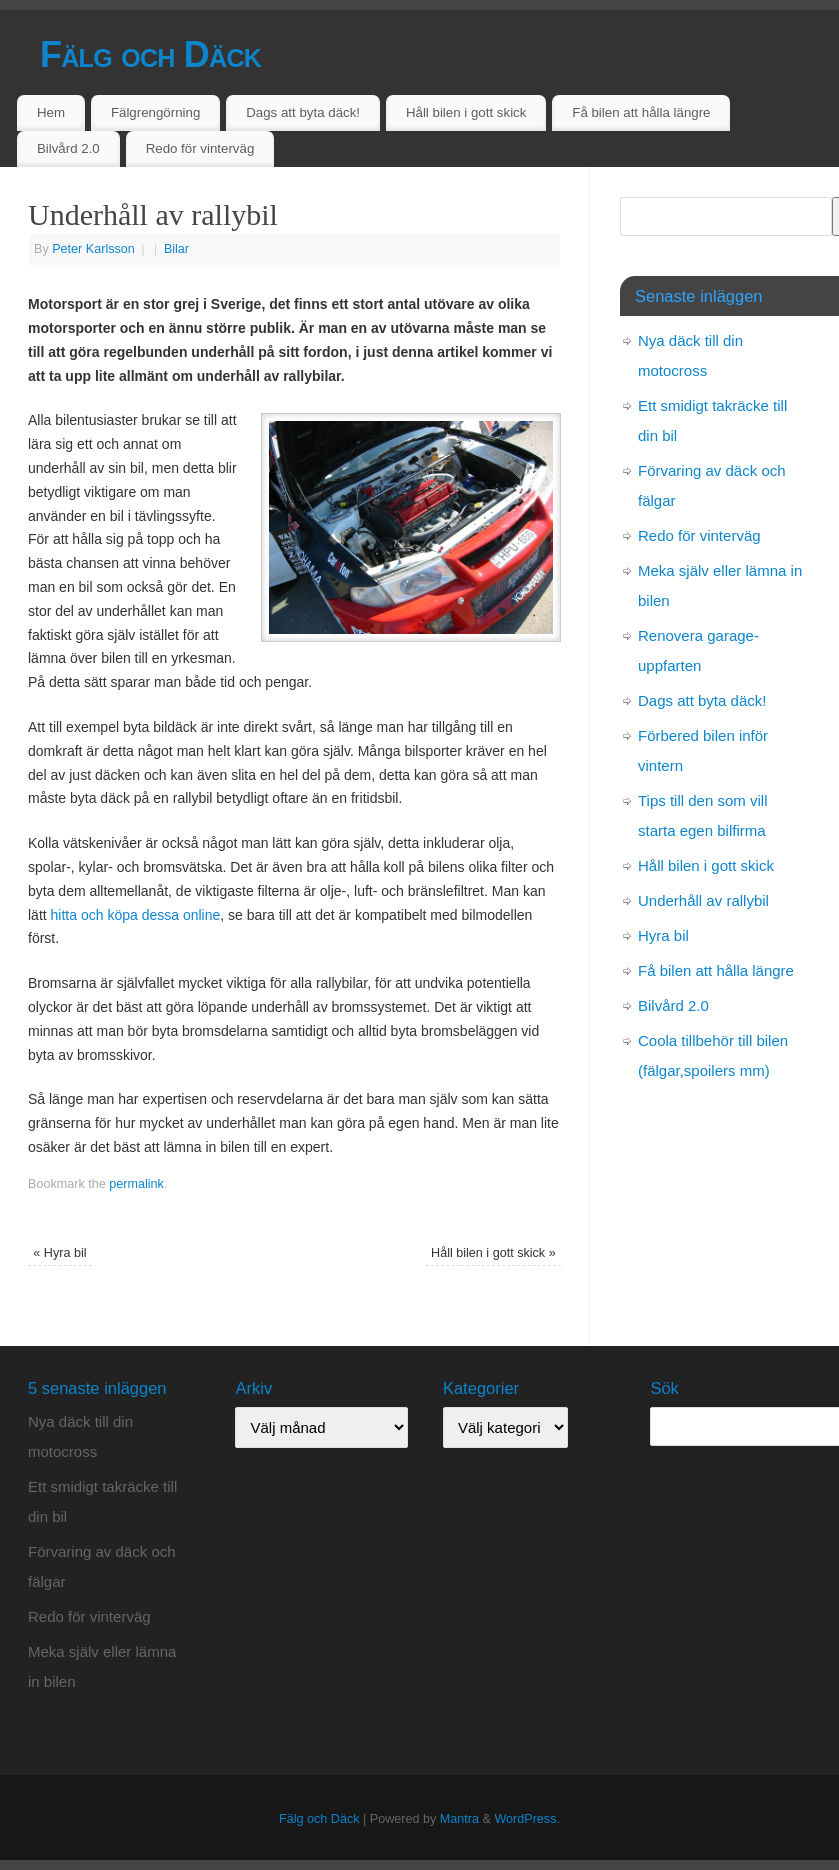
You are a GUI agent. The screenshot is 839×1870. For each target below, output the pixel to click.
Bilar (176, 249)
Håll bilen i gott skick (466, 112)
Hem (51, 112)
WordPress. (527, 1819)
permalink (136, 1184)
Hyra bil (59, 1253)
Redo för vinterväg (200, 148)
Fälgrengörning (155, 112)
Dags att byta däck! (303, 112)
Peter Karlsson (93, 249)
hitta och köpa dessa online (136, 915)
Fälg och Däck (150, 54)
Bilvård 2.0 (68, 148)
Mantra (459, 1819)
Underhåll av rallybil (703, 900)
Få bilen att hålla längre (641, 112)
